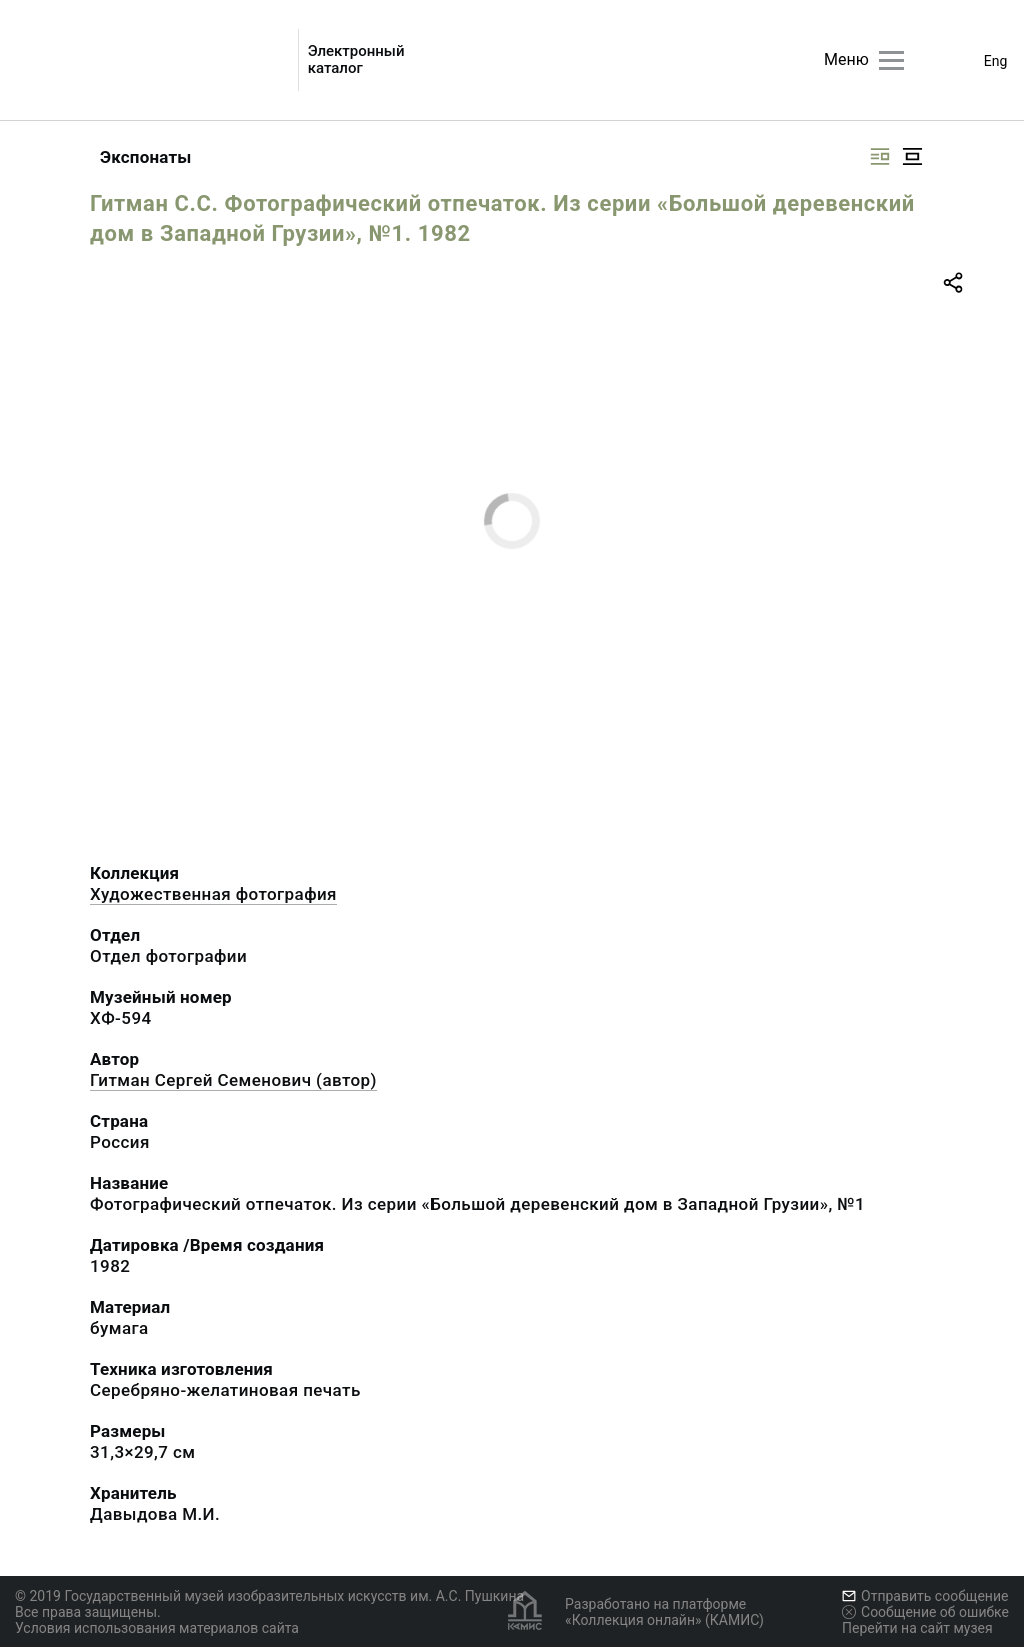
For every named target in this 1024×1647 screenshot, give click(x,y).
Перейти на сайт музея (917, 1628)
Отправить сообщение (925, 1596)
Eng (996, 61)
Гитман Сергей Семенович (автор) (233, 1080)
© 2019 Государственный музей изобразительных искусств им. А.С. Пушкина (269, 1596)
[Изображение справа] (880, 156)
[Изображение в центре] (912, 156)
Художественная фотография (213, 894)
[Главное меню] (891, 60)
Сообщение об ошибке (925, 1612)
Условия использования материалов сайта (157, 1628)
